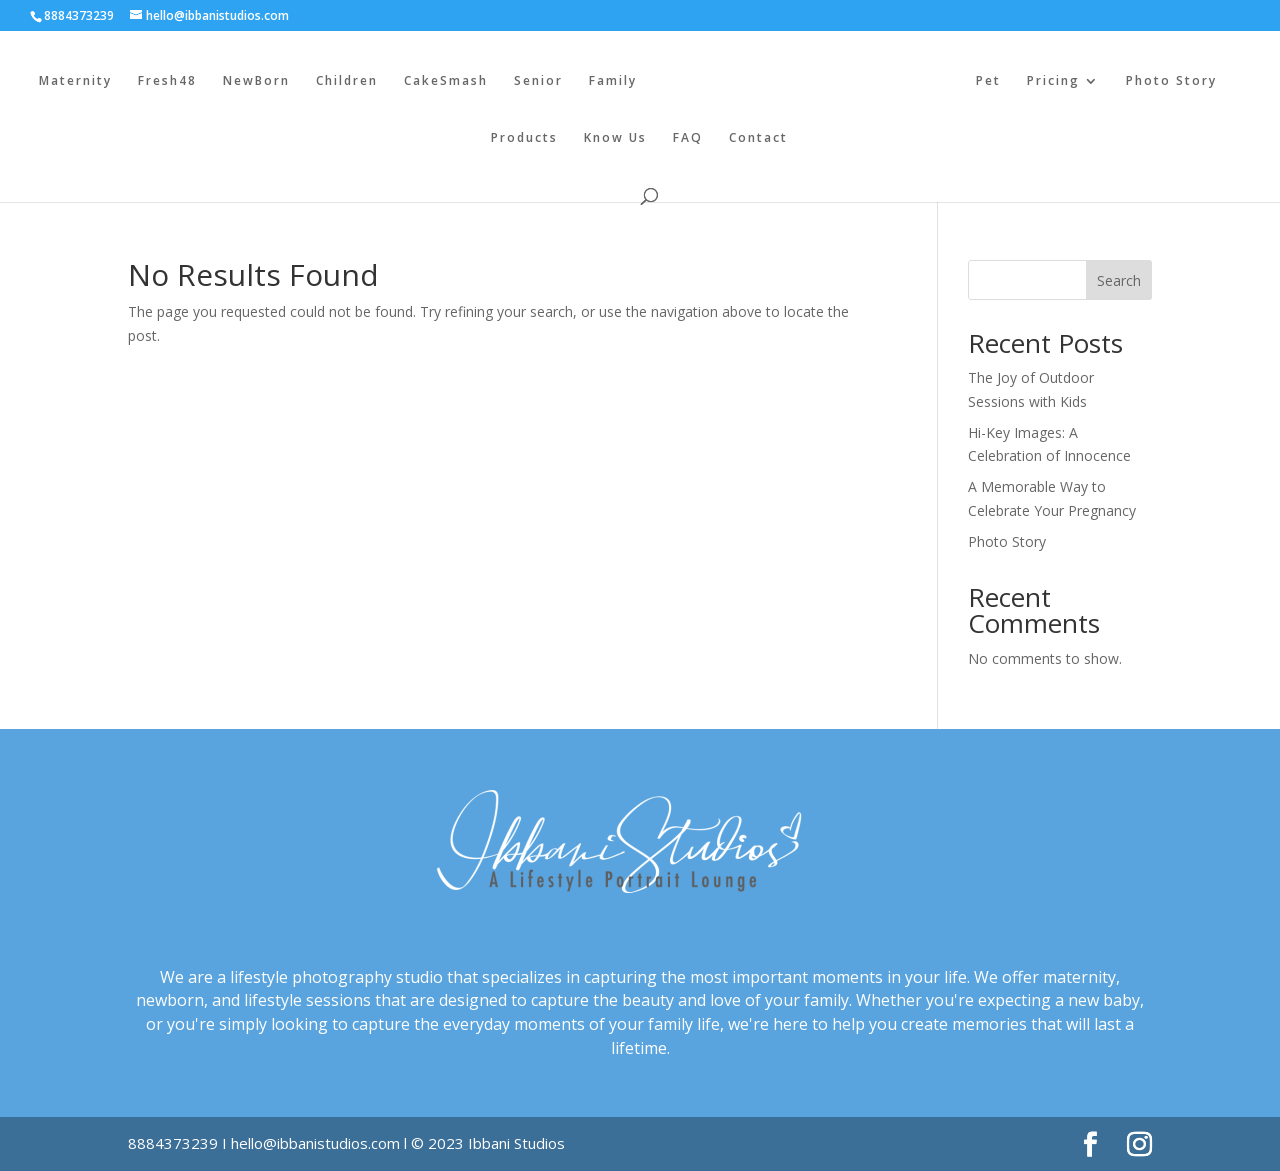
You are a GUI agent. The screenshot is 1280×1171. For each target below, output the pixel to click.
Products (524, 138)
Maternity (75, 81)
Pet (988, 81)
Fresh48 (167, 81)
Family (613, 81)
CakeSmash (446, 81)
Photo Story (1171, 81)
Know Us (615, 138)
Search (1119, 280)
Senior (538, 81)
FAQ (688, 138)
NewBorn (256, 81)
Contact (758, 138)
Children (347, 81)
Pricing (1053, 81)
